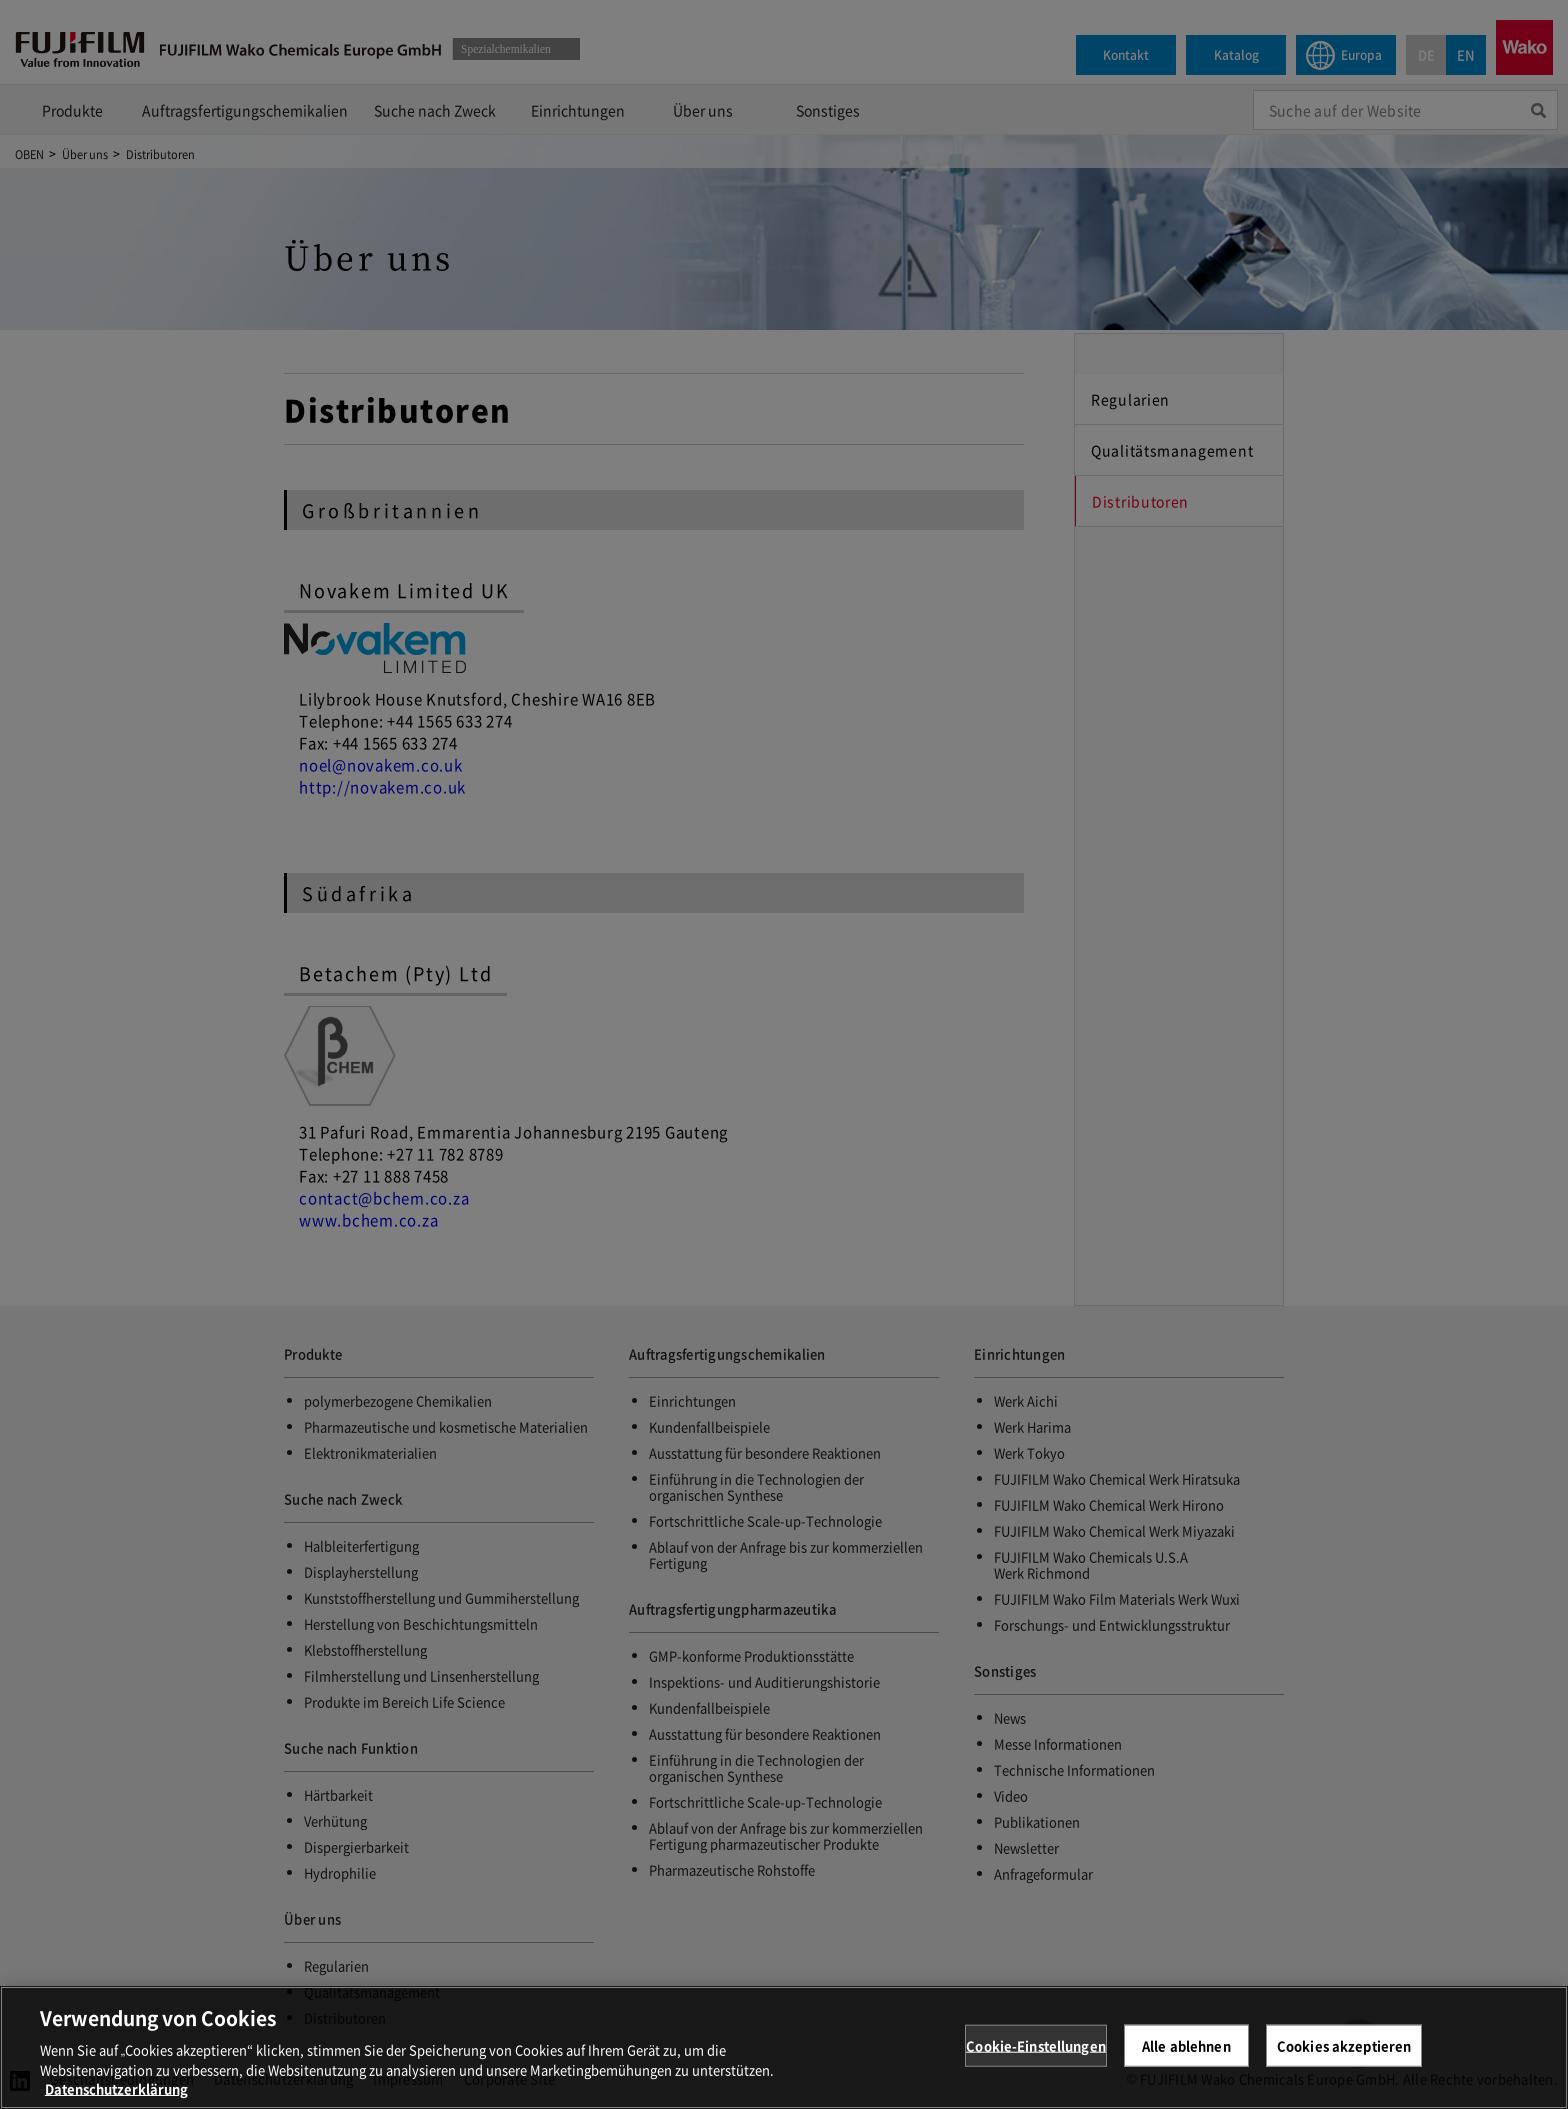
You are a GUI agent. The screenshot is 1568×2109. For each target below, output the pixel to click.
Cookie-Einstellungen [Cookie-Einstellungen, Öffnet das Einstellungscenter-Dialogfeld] (1036, 2059)
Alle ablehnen (1186, 2059)
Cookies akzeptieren (1344, 2059)
